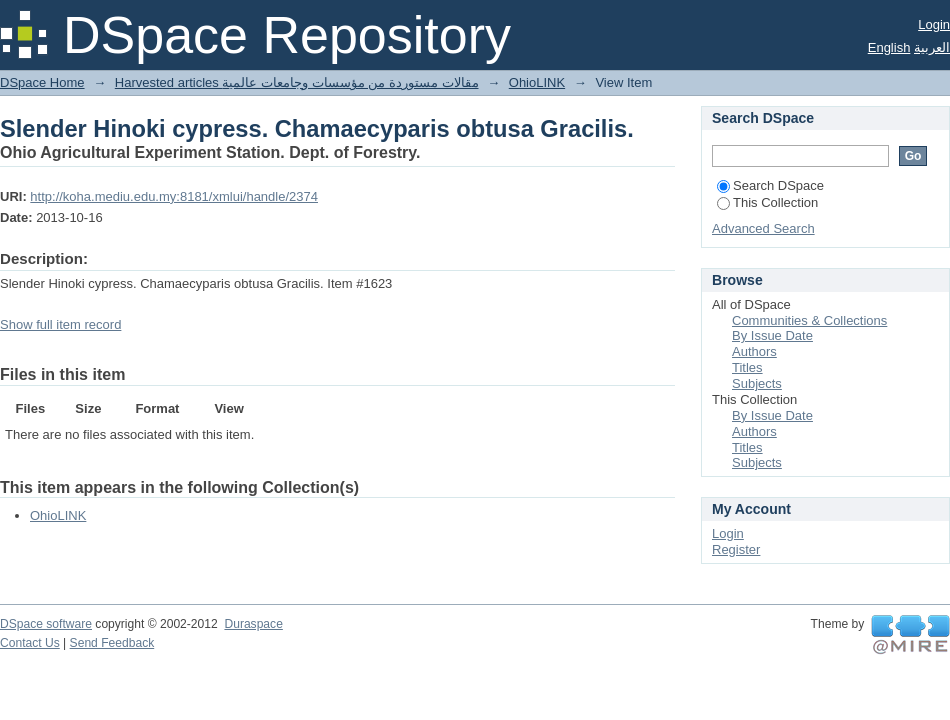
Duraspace (253, 624)
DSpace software (46, 624)
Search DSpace (770, 185)
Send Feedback (112, 643)
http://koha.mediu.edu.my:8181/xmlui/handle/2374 (174, 196)
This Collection (767, 202)
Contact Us (30, 643)
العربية (932, 47)
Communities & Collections (809, 320)
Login (934, 24)
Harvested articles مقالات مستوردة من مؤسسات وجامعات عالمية (297, 82)
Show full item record (60, 324)
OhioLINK (537, 82)
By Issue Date (772, 335)
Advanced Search (763, 228)
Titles (747, 367)
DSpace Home (42, 82)
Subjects (757, 383)
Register (736, 549)
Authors (754, 351)
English (889, 47)
